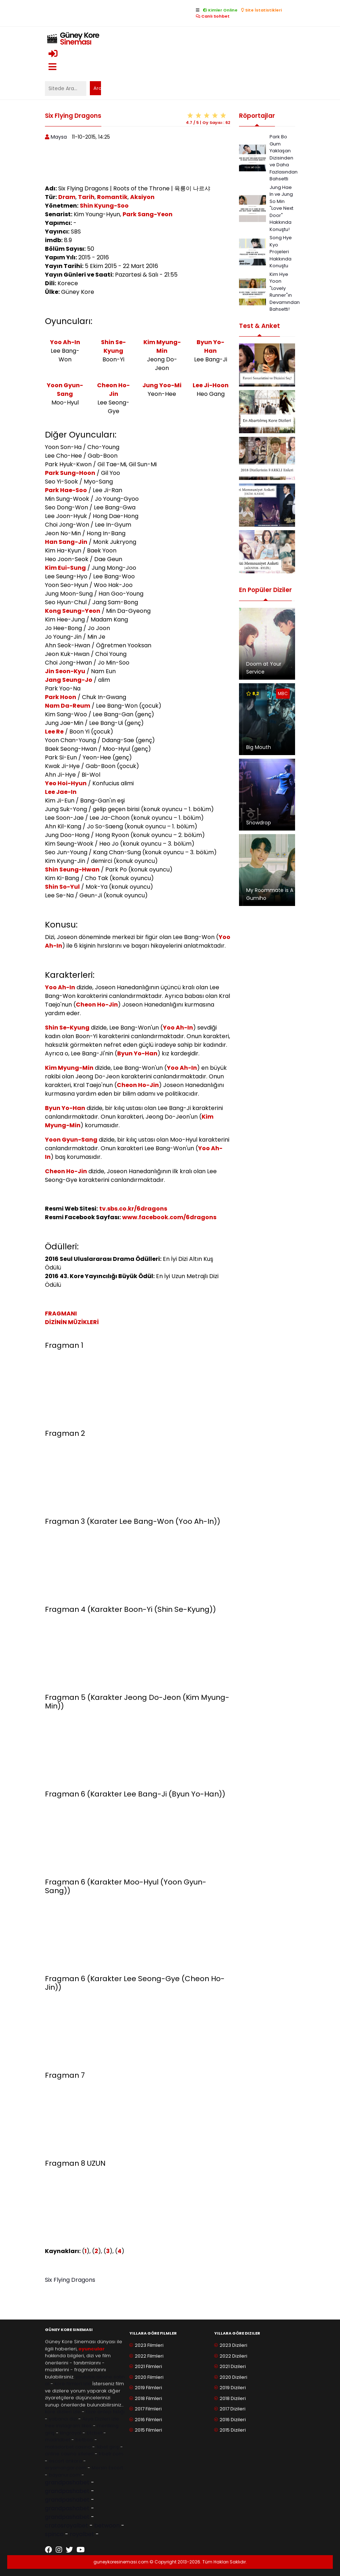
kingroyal (70, 2432)
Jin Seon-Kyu (65, 671)
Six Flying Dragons (70, 2280)
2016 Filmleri (148, 2419)
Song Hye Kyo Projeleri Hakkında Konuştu (281, 251)
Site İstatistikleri (261, 10)
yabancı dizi (63, 2418)
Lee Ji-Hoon (211, 385)
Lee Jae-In (61, 792)
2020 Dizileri (233, 2377)
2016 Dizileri (233, 2419)
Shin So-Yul (62, 887)
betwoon (107, 2525)
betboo (84, 2439)
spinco (54, 2534)
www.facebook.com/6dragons (169, 1217)
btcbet (94, 2432)
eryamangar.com (65, 2467)
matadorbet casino (68, 2446)
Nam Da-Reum (67, 706)
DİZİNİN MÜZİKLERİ (72, 1322)
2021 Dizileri (233, 2366)
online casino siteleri (69, 2453)
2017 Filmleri (148, 2408)
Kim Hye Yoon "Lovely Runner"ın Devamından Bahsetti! (285, 292)
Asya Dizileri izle (100, 2418)
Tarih (86, 197)
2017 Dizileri (232, 2408)
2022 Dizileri (233, 2356)
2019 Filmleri (148, 2387)
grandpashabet (67, 2482)
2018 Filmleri (148, 2398)
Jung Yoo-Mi (162, 385)
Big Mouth (258, 747)
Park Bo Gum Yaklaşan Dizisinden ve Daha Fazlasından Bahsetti (284, 157)
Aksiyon (142, 197)
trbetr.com (111, 2453)
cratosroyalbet (66, 2525)
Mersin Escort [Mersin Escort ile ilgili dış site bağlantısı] (107, 2467)
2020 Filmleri (149, 2377)
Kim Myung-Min (162, 346)
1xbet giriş (107, 2446)
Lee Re (54, 731)
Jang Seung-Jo (68, 680)
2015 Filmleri (148, 2430)
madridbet (57, 2439)
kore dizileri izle (63, 2411)
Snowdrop (258, 822)
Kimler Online (220, 10)
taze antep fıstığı (105, 2411)
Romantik (112, 197)
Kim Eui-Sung (65, 568)
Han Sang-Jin (66, 542)
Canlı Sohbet (213, 16)
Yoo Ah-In (65, 342)
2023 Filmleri (149, 2345)
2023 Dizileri (233, 2345)
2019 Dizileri (233, 2387)
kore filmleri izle (73, 2383)
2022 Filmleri (149, 2356)
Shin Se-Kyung (113, 346)
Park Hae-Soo (66, 490)
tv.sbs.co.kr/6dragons (133, 1208)
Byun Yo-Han (210, 346)
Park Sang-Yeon (148, 214)
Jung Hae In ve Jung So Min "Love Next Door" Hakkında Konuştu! (281, 208)
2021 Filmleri (148, 2366)
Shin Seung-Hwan (72, 869)
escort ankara (65, 2460)
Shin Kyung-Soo (104, 206)
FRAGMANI (61, 1313)
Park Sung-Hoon (70, 473)
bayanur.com (64, 2474)
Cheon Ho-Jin (113, 389)
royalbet (82, 2534)
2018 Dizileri (233, 2398)
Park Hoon (60, 697)
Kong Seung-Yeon (72, 611)
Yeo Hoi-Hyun (66, 783)
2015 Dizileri (233, 2430)
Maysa (59, 136)
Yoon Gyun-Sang (65, 389)
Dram (66, 197)
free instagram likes (68, 2425)
